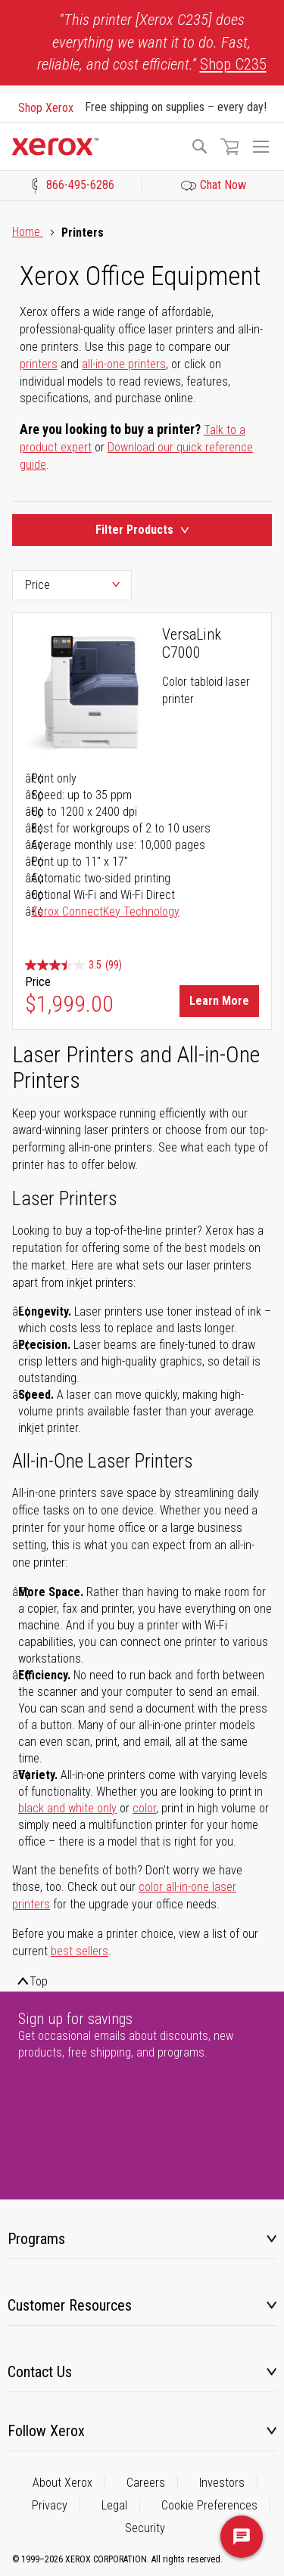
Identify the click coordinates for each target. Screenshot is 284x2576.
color (144, 1808)
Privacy (49, 2505)
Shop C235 (233, 64)
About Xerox (62, 2482)
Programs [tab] (36, 2239)
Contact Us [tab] (40, 2372)
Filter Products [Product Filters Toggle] (142, 529)
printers (39, 364)
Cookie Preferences (209, 2505)
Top (39, 1981)
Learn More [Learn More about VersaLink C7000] (219, 1001)
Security (145, 2528)
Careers (145, 2482)
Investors (222, 2482)
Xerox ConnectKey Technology (105, 911)
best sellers (79, 1951)
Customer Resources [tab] (70, 2305)
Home (27, 232)
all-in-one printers (124, 364)
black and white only (67, 1808)
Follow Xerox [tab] (46, 2431)
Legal (114, 2505)
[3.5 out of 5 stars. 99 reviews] (73, 965)
